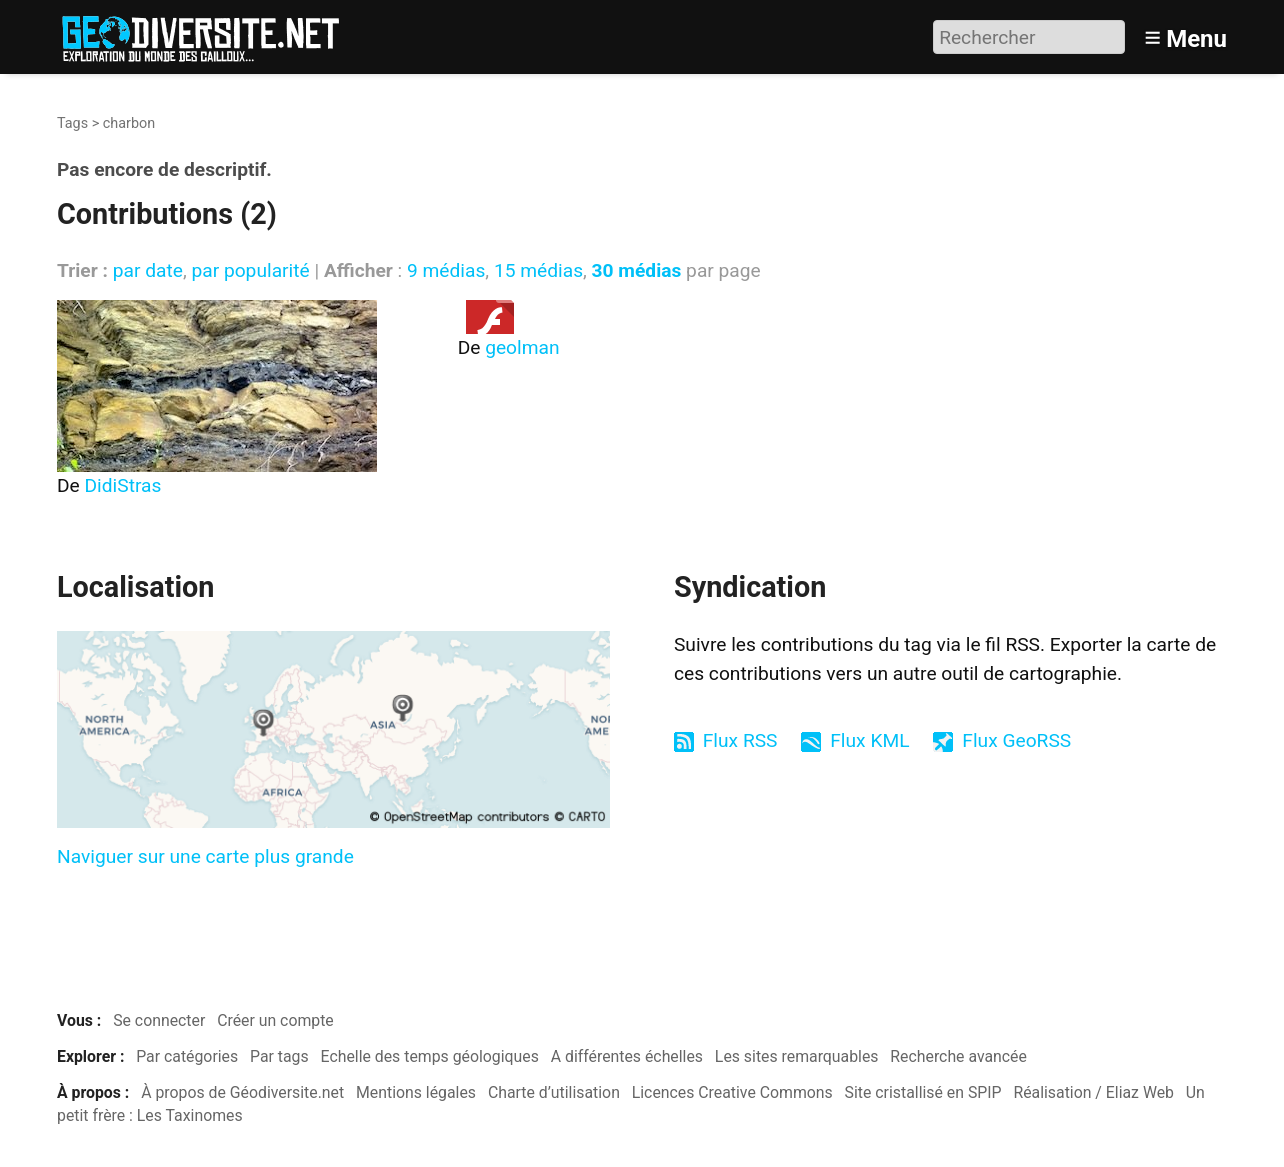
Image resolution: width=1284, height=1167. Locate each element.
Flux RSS (740, 740)
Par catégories (187, 1056)
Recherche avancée (958, 1056)
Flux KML (869, 740)
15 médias (538, 270)
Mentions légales (416, 1092)
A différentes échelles (627, 1056)
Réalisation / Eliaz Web (1093, 1092)
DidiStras (123, 485)
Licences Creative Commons (732, 1092)
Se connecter (159, 1020)
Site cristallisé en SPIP (923, 1092)
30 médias (637, 270)
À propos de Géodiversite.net (242, 1092)
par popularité (250, 270)
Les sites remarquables (797, 1056)
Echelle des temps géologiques (430, 1056)
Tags (72, 123)
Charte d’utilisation (554, 1092)
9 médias (446, 270)
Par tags (279, 1056)
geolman (522, 347)
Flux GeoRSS (1016, 740)
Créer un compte (275, 1020)
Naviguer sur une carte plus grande (205, 856)
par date (148, 270)
